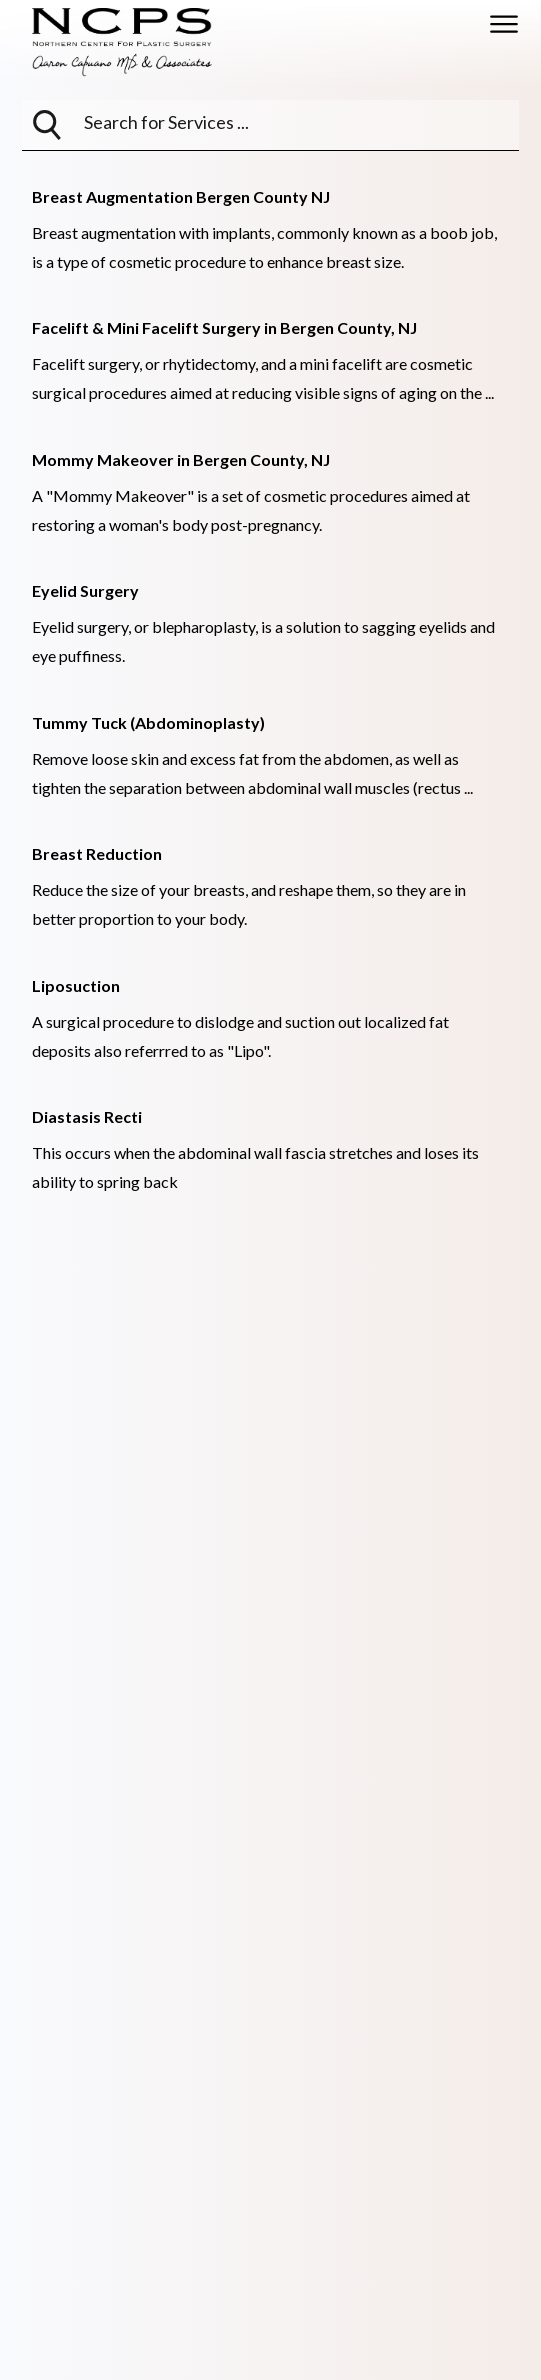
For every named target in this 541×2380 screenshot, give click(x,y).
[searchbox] (184, 122)
